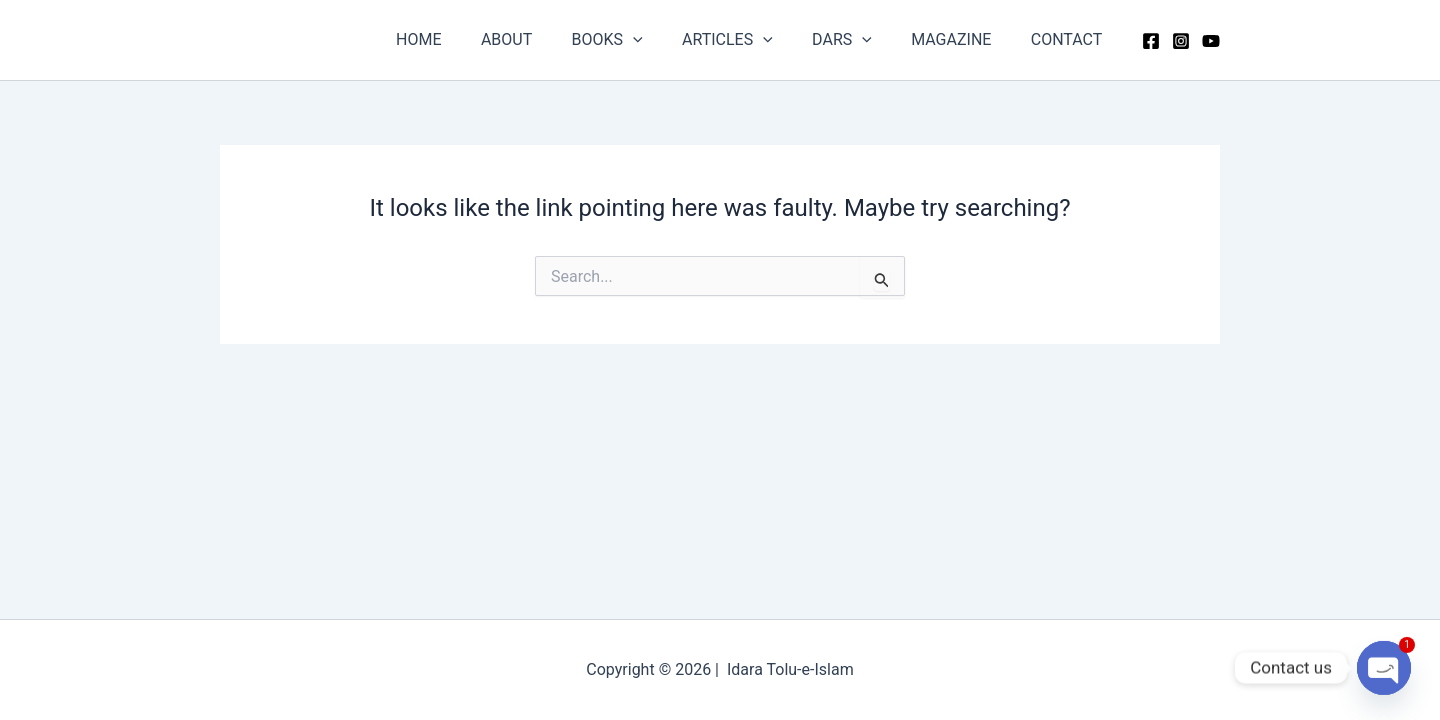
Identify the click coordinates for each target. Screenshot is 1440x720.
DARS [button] (860, 40)
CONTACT (1070, 39)
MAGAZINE (962, 39)
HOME (466, 39)
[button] (666, 40)
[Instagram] (1181, 41)
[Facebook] (1151, 41)
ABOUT (546, 39)
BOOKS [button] (639, 40)
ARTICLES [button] (753, 40)
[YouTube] (1211, 41)
